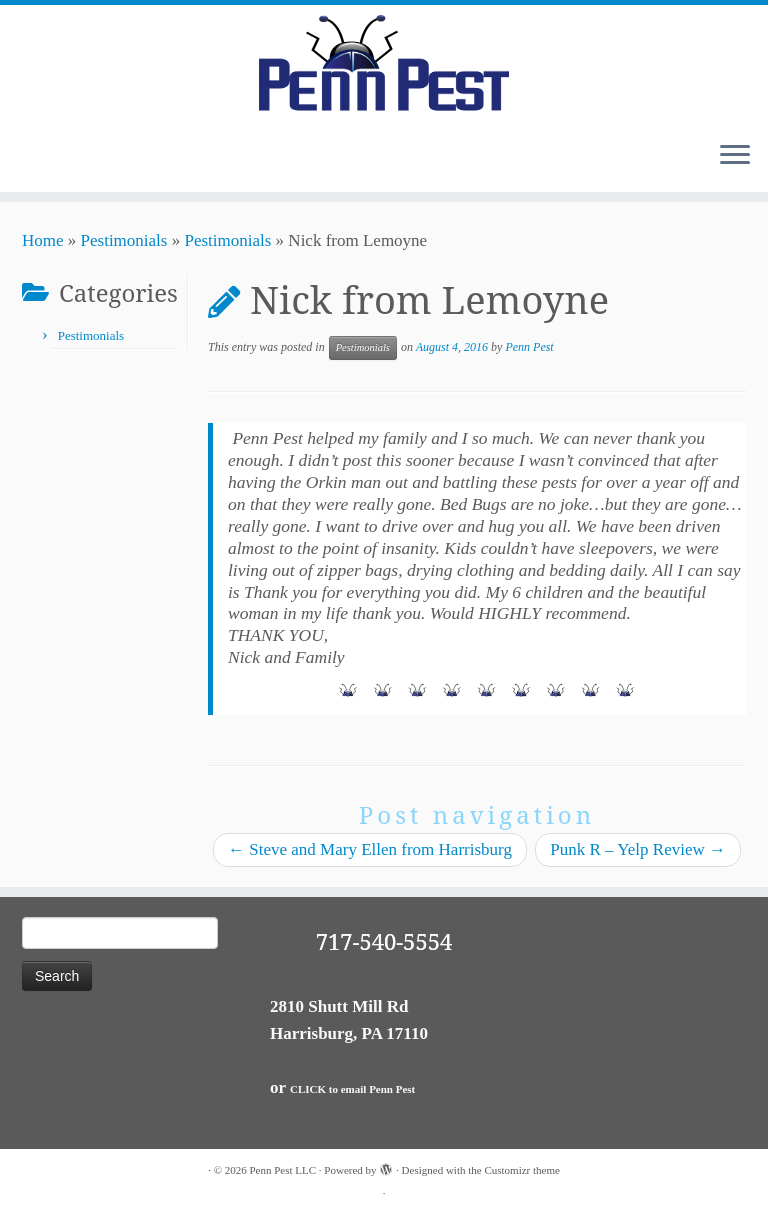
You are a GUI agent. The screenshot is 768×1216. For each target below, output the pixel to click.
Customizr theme (521, 1170)
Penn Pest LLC (282, 1170)
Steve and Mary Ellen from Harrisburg (370, 849)
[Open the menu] (735, 156)
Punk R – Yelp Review (638, 849)
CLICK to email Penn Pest (352, 1089)
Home (43, 240)
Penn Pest (529, 347)
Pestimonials (124, 240)
